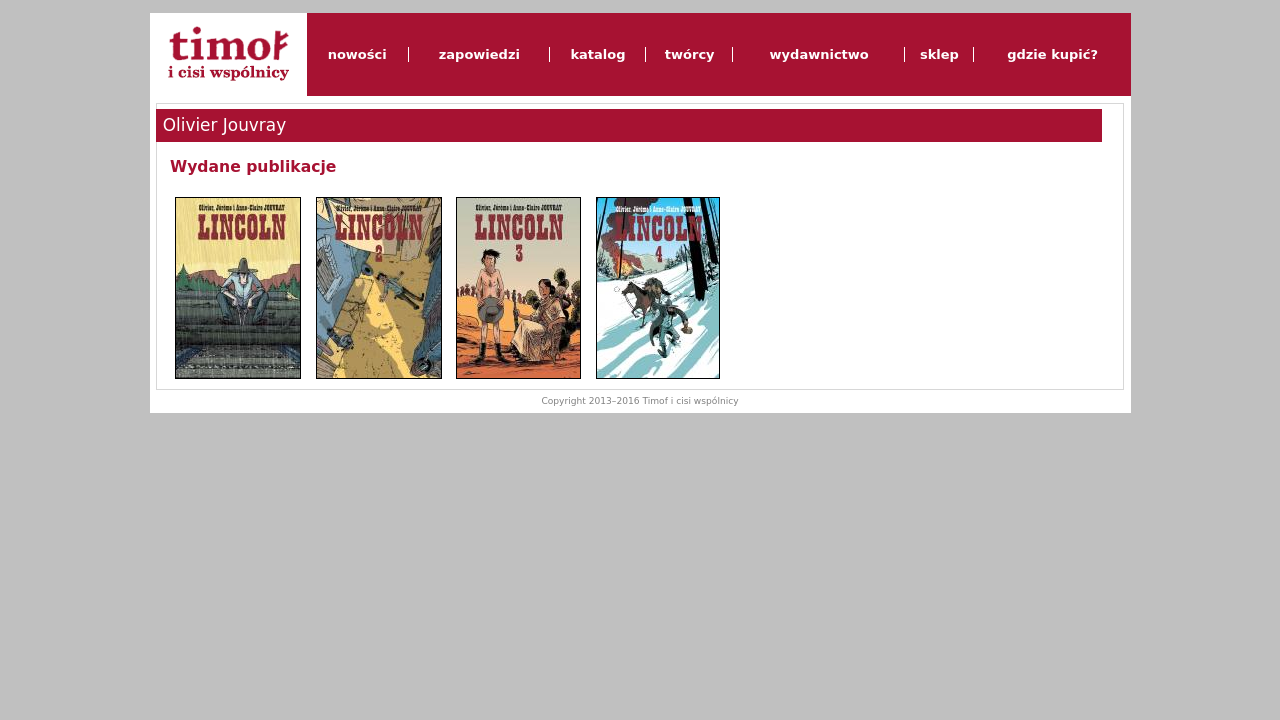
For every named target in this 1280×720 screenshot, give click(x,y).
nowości (357, 54)
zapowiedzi (479, 54)
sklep (939, 54)
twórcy (690, 54)
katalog (597, 54)
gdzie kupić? (1052, 54)
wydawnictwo (819, 54)
